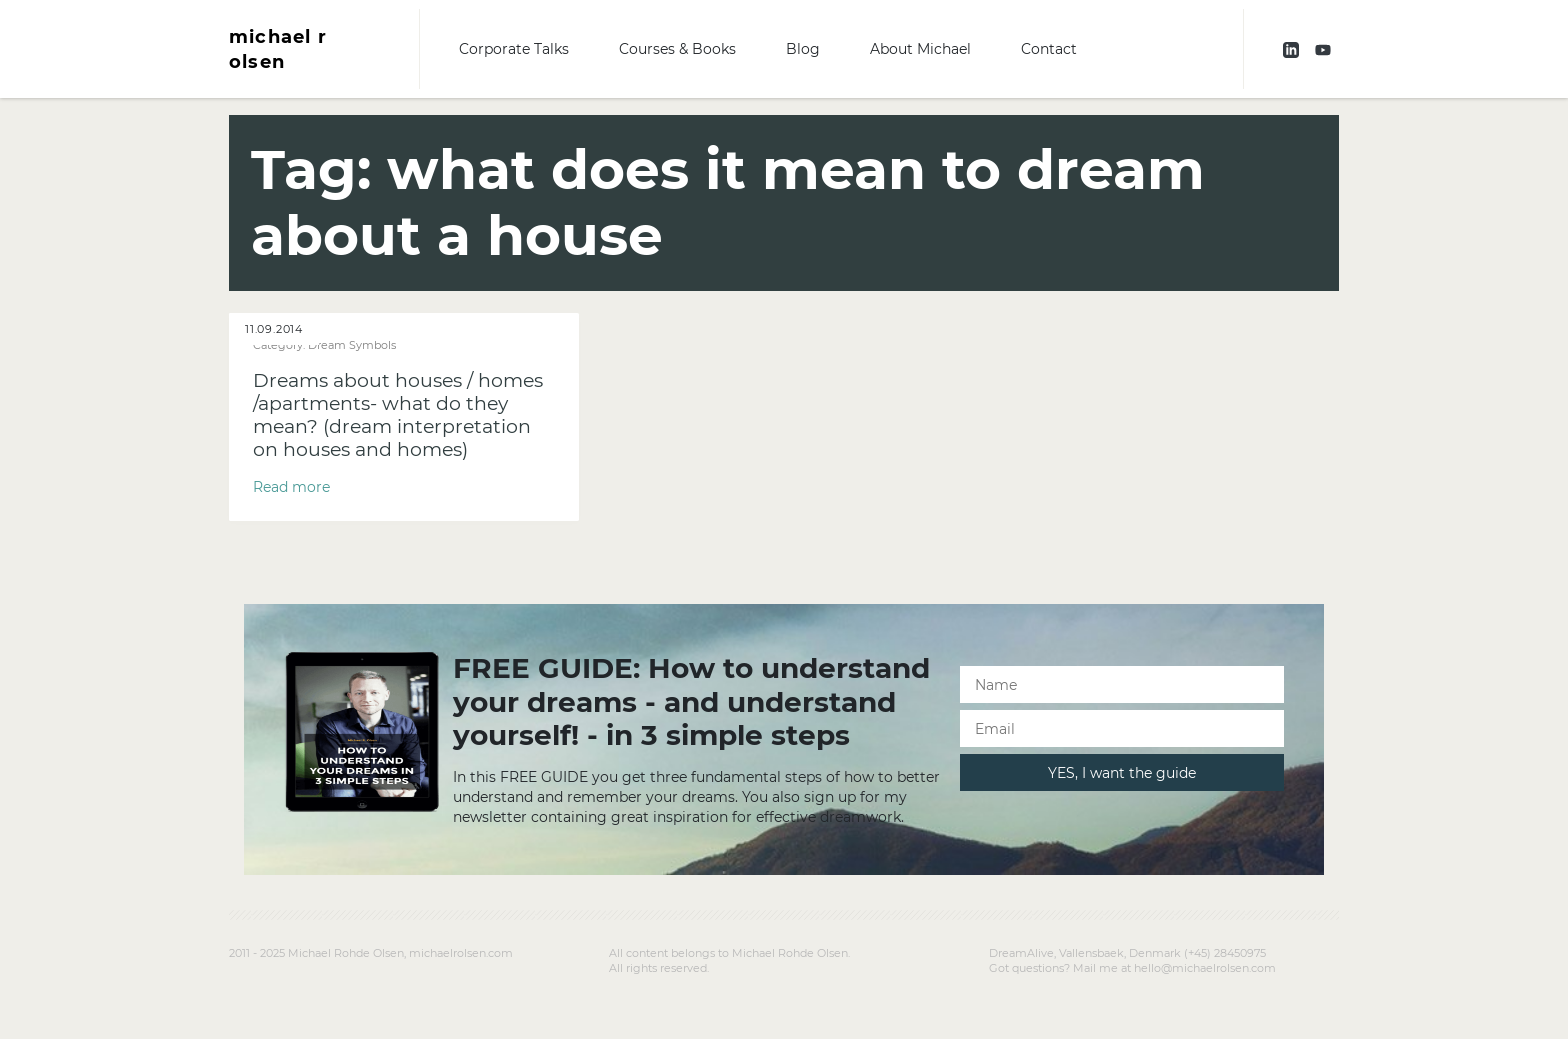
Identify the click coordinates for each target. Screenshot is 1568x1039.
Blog (803, 49)
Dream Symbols (352, 345)
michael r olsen (278, 49)
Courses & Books (677, 49)
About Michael (920, 49)
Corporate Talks (514, 49)
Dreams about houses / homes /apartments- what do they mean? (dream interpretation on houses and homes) (398, 415)
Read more (291, 487)
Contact (1049, 49)
